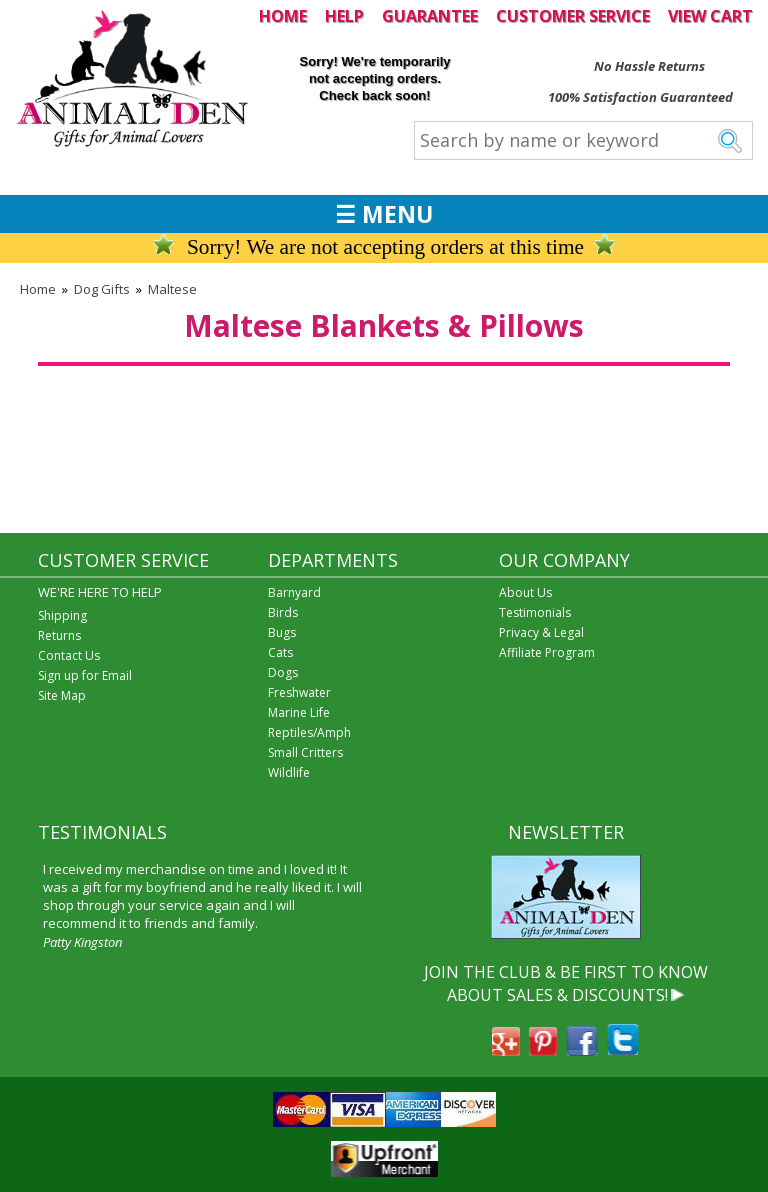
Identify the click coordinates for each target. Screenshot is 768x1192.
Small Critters (305, 752)
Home (38, 289)
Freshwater (299, 692)
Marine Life (299, 712)
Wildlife (289, 772)
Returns (59, 635)
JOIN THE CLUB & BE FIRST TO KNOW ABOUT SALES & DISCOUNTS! (566, 983)
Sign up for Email (85, 675)
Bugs (282, 632)
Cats (280, 652)
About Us (525, 592)
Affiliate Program (547, 652)
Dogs (283, 672)
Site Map (62, 695)
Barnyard (294, 592)
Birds (283, 612)
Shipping (62, 615)
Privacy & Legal (541, 632)
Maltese (172, 289)
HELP (344, 16)
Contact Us (69, 655)
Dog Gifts (102, 289)
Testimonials (535, 612)
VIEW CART (710, 16)
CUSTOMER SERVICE (573, 16)
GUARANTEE (430, 16)
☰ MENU (384, 214)
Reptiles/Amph (309, 732)
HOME (283, 16)
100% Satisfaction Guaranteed (640, 97)
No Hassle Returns (649, 66)
